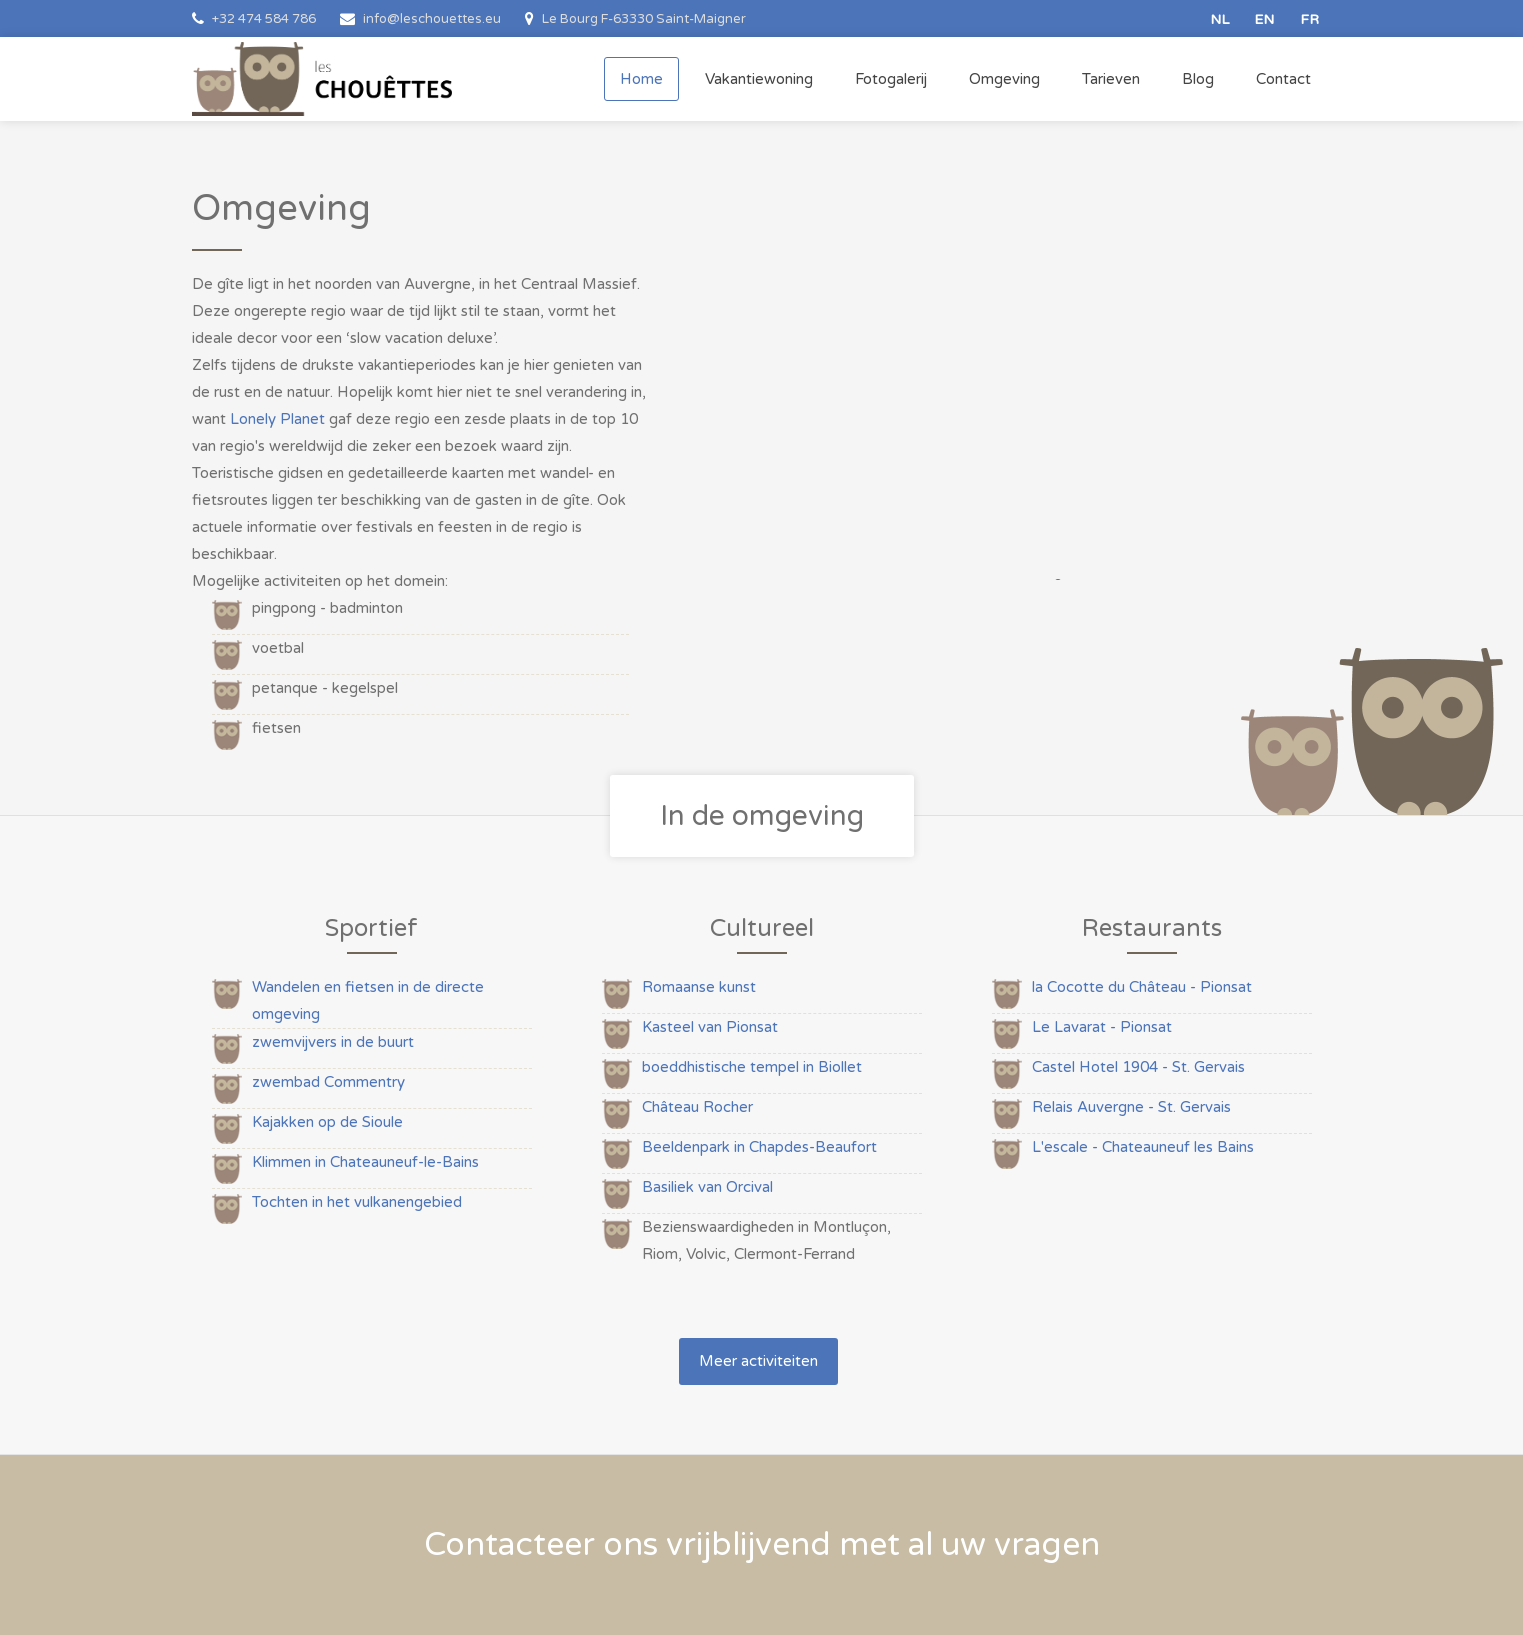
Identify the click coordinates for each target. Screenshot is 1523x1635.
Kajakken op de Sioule (327, 1122)
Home (641, 79)
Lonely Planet (277, 419)
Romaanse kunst (699, 987)
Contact (1283, 79)
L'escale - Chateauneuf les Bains (1143, 1147)
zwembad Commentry (328, 1082)
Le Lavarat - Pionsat (1102, 1027)
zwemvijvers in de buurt (333, 1042)
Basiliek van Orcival (707, 1187)
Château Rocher (697, 1107)
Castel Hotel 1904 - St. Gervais (1138, 1067)
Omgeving (1004, 79)
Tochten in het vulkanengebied (357, 1202)
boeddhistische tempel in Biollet (752, 1067)
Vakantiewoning (759, 79)
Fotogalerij (891, 79)
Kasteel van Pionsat (710, 1027)
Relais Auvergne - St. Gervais (1131, 1107)
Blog (1198, 79)
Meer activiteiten (758, 1361)
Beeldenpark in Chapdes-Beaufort (759, 1147)
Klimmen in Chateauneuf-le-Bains (365, 1162)
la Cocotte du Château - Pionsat (1142, 987)
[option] (1054, 369)
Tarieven (1111, 79)
